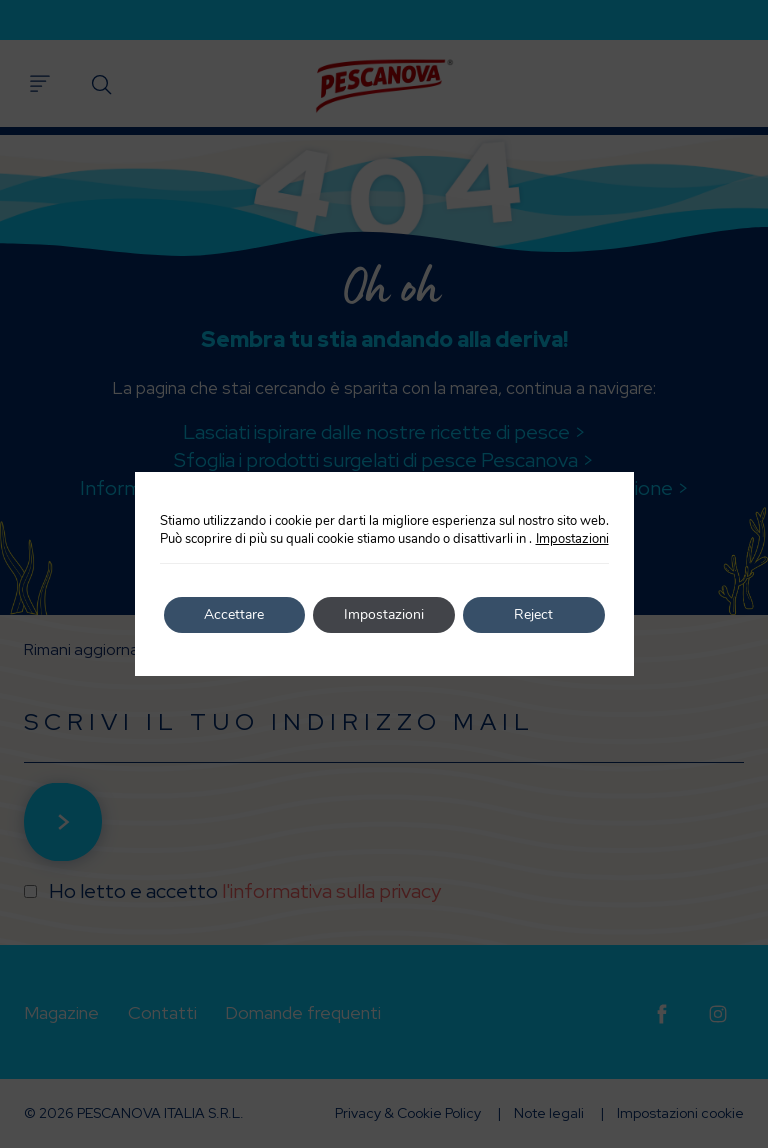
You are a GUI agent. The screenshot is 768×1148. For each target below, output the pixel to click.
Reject (533, 614)
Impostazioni (572, 539)
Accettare (234, 614)
